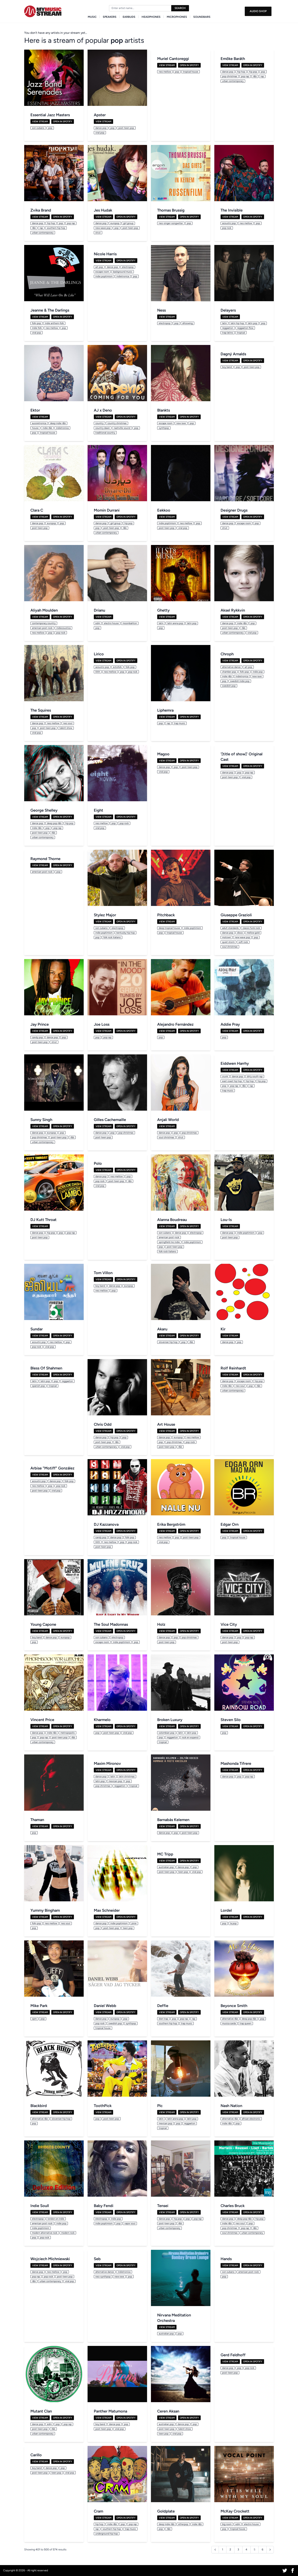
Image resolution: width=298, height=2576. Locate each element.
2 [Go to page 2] (230, 2549)
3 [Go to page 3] (238, 2549)
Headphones (151, 17)
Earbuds (129, 17)
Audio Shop (258, 11)
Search (180, 8)
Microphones (177, 17)
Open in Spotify (62, 121)
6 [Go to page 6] (262, 2549)
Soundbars (201, 17)
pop (117, 40)
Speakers (109, 17)
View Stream (40, 121)
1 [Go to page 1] (222, 2549)
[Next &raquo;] (270, 2549)
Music (92, 17)
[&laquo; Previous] (215, 2549)
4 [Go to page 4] (246, 2549)
